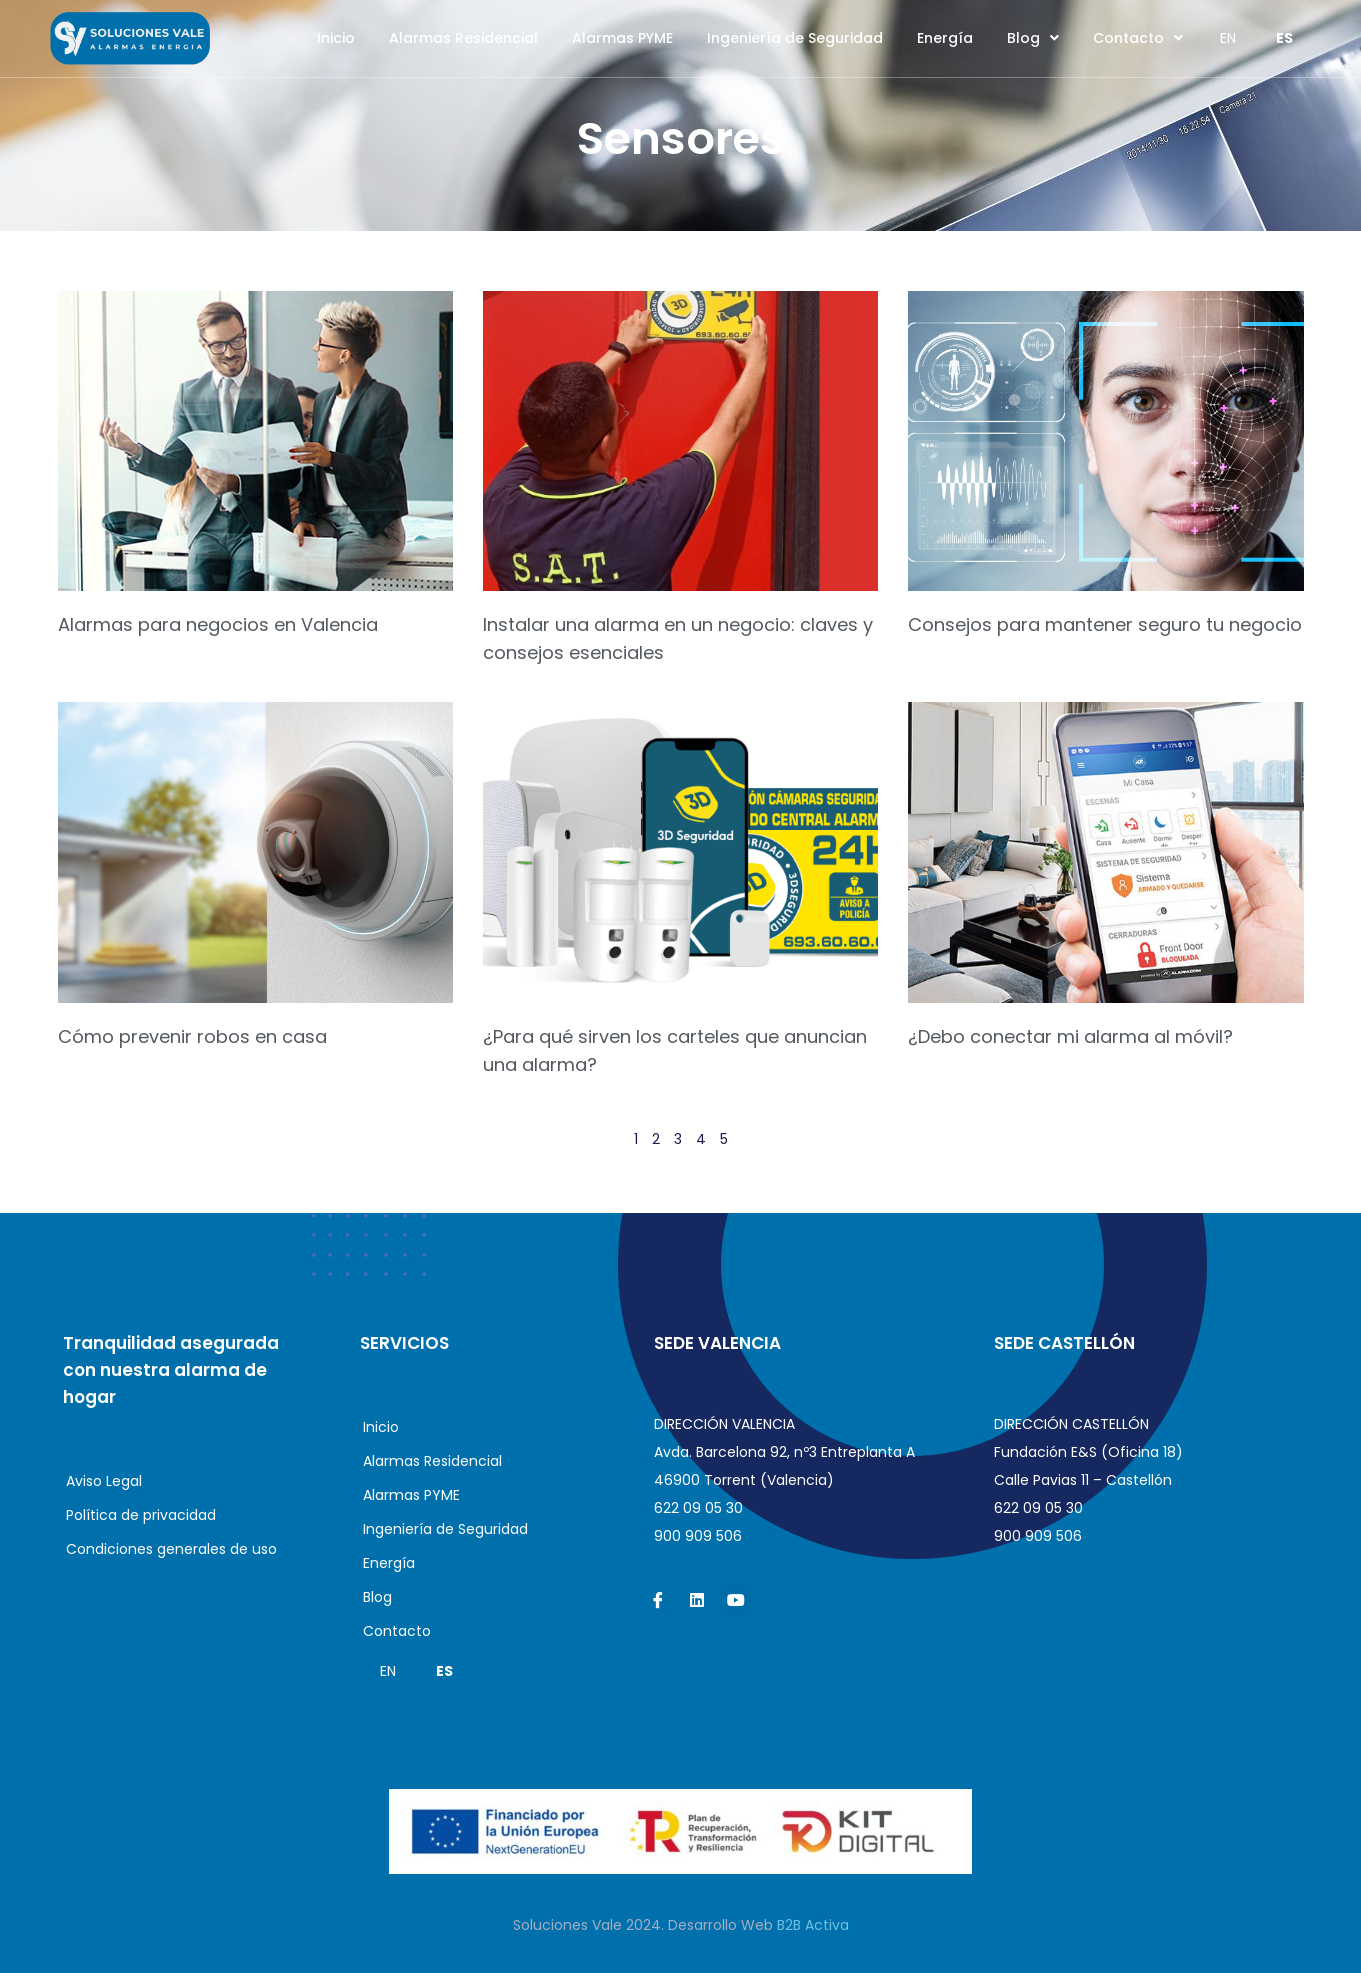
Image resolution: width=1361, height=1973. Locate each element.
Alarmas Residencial (463, 38)
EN (1228, 38)
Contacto (1138, 38)
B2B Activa (813, 1925)
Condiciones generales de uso (171, 1549)
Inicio (336, 38)
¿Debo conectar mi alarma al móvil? (1070, 1036)
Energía (945, 38)
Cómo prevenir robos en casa (192, 1036)
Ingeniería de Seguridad (795, 38)
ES (1284, 38)
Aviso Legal (104, 1481)
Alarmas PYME (622, 38)
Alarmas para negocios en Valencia (218, 624)
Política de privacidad (141, 1515)
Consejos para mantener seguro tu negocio (1105, 624)
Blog (1033, 38)
